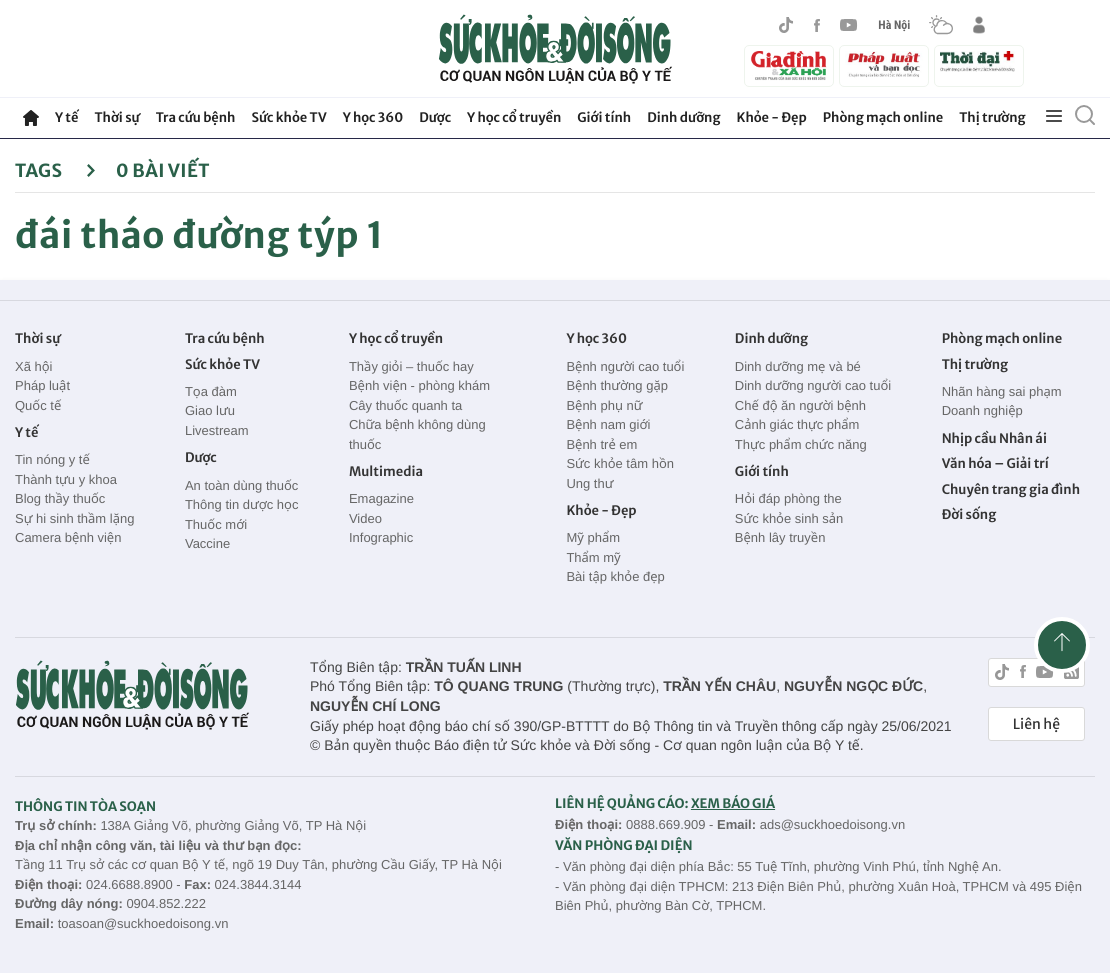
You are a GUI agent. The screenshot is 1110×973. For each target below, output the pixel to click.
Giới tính (604, 117)
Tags (55, 170)
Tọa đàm (211, 391)
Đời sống (969, 514)
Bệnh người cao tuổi (625, 366)
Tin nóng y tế (52, 459)
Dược (435, 117)
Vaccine (207, 543)
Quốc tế (38, 405)
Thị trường (992, 117)
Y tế (66, 117)
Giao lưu (210, 410)
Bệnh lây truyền (780, 537)
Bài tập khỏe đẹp (615, 576)
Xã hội (34, 366)
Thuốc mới (216, 524)
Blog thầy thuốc (60, 498)
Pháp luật (42, 385)
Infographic (381, 537)
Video (365, 518)
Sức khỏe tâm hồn (620, 463)
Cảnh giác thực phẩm (797, 424)
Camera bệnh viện (68, 537)
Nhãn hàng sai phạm (1002, 391)
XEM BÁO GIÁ (733, 803)
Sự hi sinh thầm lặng (74, 518)
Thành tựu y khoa (66, 479)
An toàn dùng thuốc (241, 485)
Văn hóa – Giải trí (995, 463)
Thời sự (116, 117)
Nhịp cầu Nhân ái (994, 438)
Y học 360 (373, 117)
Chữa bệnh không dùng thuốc (417, 434)
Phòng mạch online (883, 117)
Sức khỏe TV (288, 117)
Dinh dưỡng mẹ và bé (798, 366)
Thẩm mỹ (593, 557)
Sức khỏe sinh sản (789, 518)
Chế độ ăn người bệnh (800, 405)
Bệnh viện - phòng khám (419, 385)
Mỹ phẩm (593, 537)
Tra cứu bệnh (196, 117)
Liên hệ (1036, 724)
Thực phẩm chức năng (801, 444)
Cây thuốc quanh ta (405, 405)
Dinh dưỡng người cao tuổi (813, 385)
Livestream (217, 430)
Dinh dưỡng (683, 117)
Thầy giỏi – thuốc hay (411, 366)
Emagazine (381, 498)
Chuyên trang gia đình (1011, 489)
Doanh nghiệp (982, 410)
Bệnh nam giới (608, 424)
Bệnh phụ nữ (604, 405)
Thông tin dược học (242, 504)
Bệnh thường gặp (617, 385)
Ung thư (589, 483)
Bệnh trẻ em (601, 444)
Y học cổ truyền (514, 117)
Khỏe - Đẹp (772, 117)
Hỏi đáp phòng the (788, 498)
